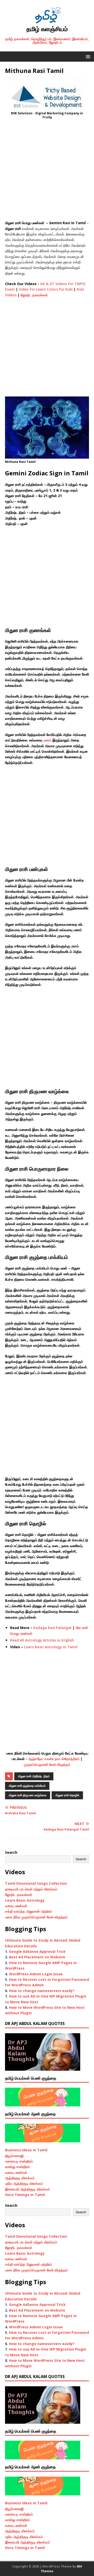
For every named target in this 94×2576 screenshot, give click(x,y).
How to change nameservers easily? (41, 1990)
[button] (87, 56)
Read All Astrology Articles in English (42, 1640)
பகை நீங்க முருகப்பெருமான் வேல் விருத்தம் (36, 1917)
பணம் (47, 740)
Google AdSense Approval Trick (37, 1951)
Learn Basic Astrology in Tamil (50, 1647)
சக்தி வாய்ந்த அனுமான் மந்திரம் (28, 1911)
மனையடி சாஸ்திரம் (19, 2161)
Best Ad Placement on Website (37, 1957)
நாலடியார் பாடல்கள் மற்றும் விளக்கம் (31, 1889)
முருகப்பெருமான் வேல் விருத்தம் (47, 1764)
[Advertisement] (47, 171)
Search (11, 1852)
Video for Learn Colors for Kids (46, 289)
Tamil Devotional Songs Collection (36, 1883)
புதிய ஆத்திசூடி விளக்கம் (24, 2183)
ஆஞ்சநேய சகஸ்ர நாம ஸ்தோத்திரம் (53, 1758)
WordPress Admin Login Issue (36, 1974)
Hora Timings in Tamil (25, 2194)
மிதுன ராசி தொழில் (67, 1795)
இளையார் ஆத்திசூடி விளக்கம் (27, 2189)
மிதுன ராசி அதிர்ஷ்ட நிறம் (34, 1776)
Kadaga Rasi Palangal (52, 1627)
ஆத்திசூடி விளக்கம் (20, 2178)
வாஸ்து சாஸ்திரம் (17, 2166)
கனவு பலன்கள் (16, 1905)
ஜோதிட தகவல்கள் (34, 295)
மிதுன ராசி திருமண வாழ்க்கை (27, 1795)
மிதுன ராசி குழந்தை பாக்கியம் (27, 1786)
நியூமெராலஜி (14, 2155)
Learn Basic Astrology (25, 1900)
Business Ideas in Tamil (26, 2150)
